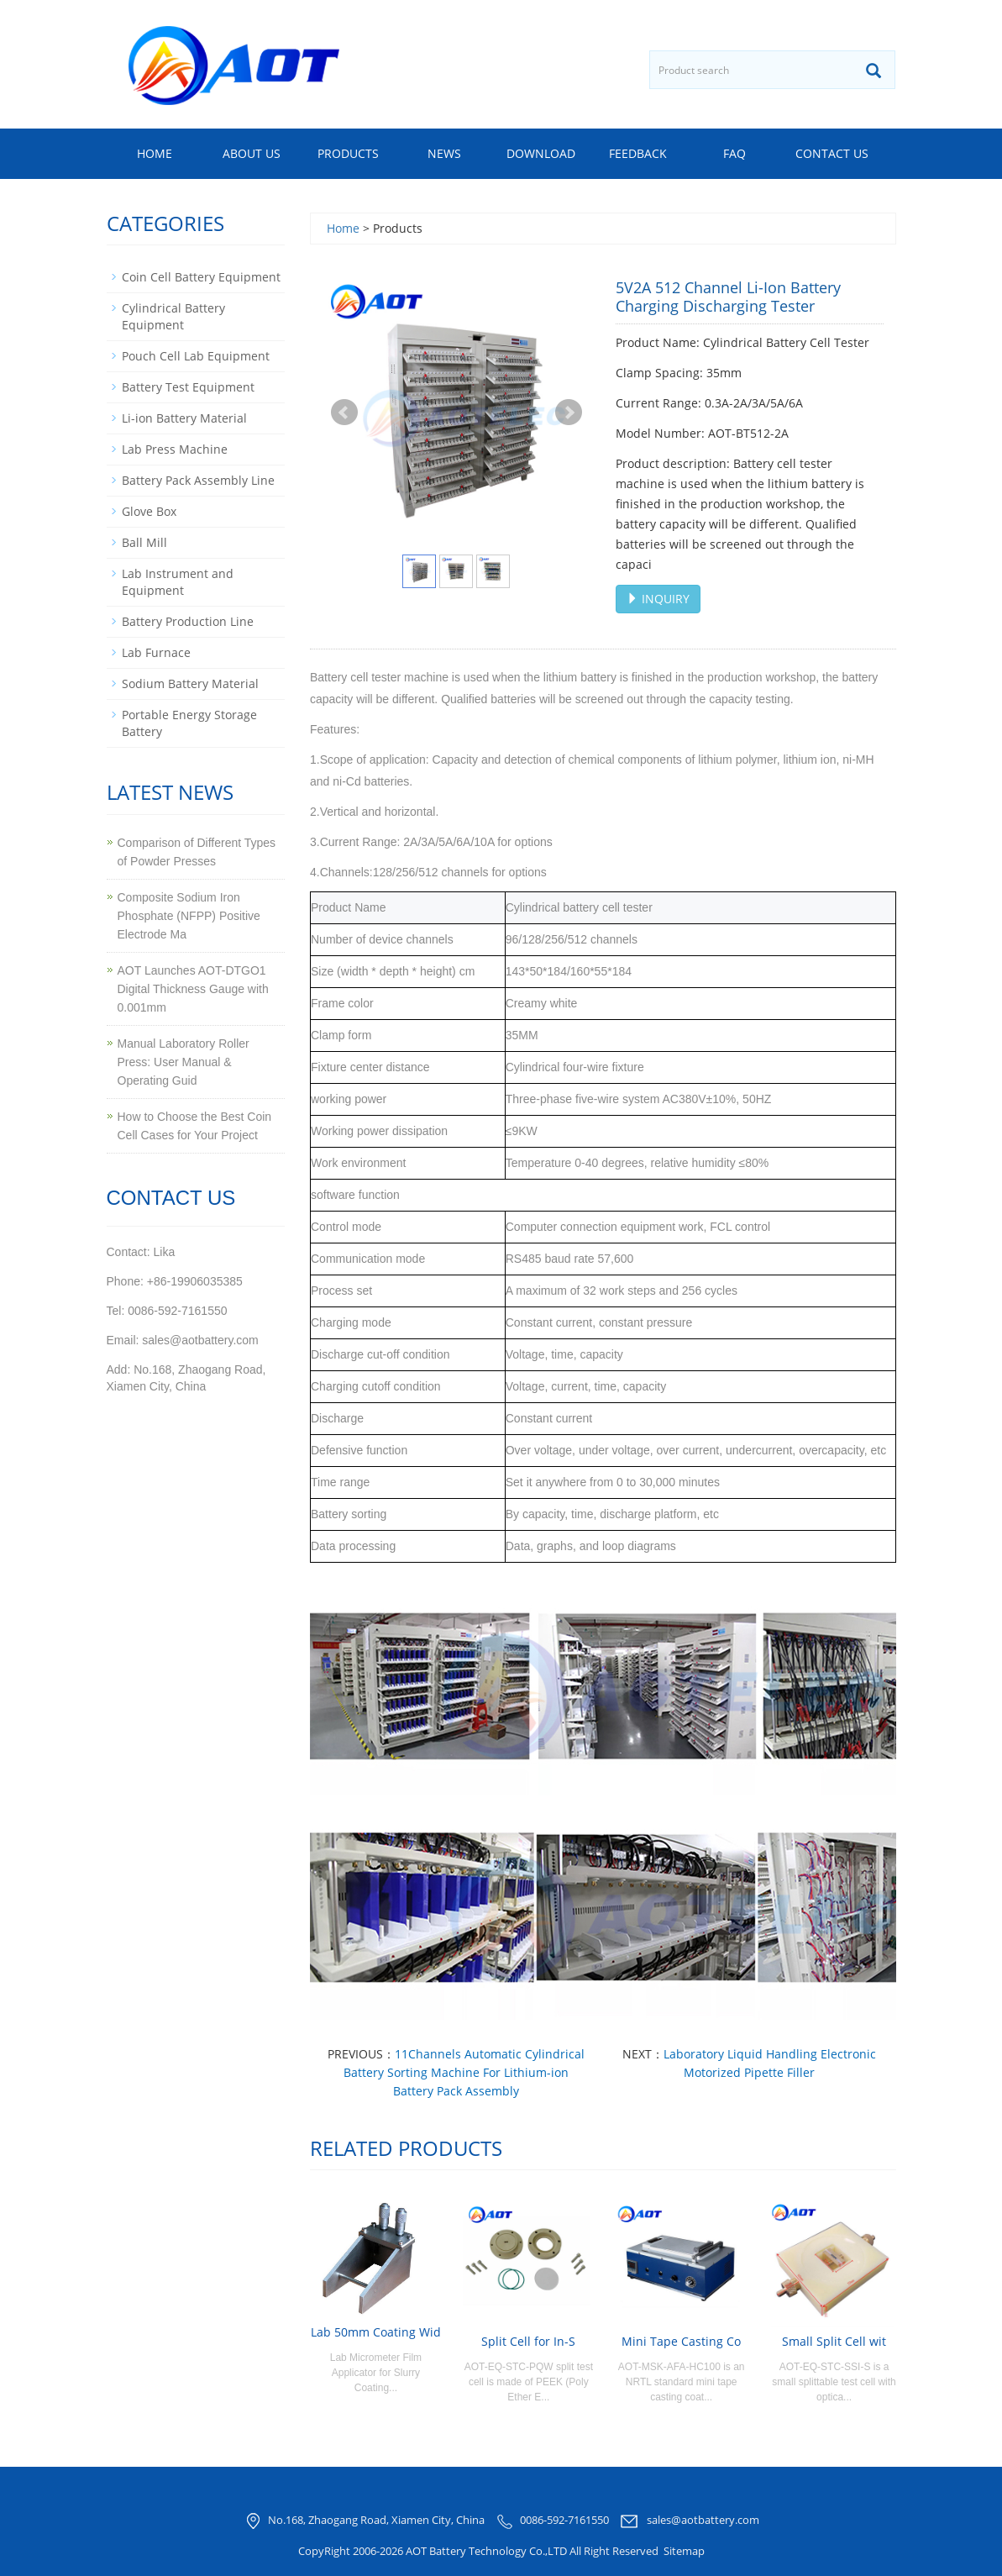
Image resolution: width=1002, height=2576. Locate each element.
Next (568, 412)
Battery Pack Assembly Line (198, 480)
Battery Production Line (188, 621)
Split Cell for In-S (528, 2341)
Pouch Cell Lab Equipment (196, 356)
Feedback (638, 153)
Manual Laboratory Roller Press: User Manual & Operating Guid (183, 1062)
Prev (344, 412)
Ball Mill (144, 542)
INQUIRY (658, 599)
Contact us (831, 153)
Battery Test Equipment (188, 387)
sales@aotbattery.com (703, 2520)
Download (540, 153)
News (444, 153)
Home (154, 153)
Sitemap (684, 2550)
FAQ (734, 153)
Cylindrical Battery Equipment (173, 316)
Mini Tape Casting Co (681, 2341)
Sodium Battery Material (190, 683)
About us (252, 153)
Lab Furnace (156, 652)
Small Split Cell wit (834, 2341)
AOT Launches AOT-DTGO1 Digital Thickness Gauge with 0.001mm (193, 989)
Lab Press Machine (175, 449)
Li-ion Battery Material (184, 418)
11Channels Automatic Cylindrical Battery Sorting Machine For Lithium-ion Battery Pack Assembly (464, 2072)
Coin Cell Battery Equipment (201, 277)
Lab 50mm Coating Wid (376, 2332)
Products (348, 153)
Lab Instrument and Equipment (177, 581)
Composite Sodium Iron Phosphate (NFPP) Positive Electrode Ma (189, 916)
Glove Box (149, 511)
